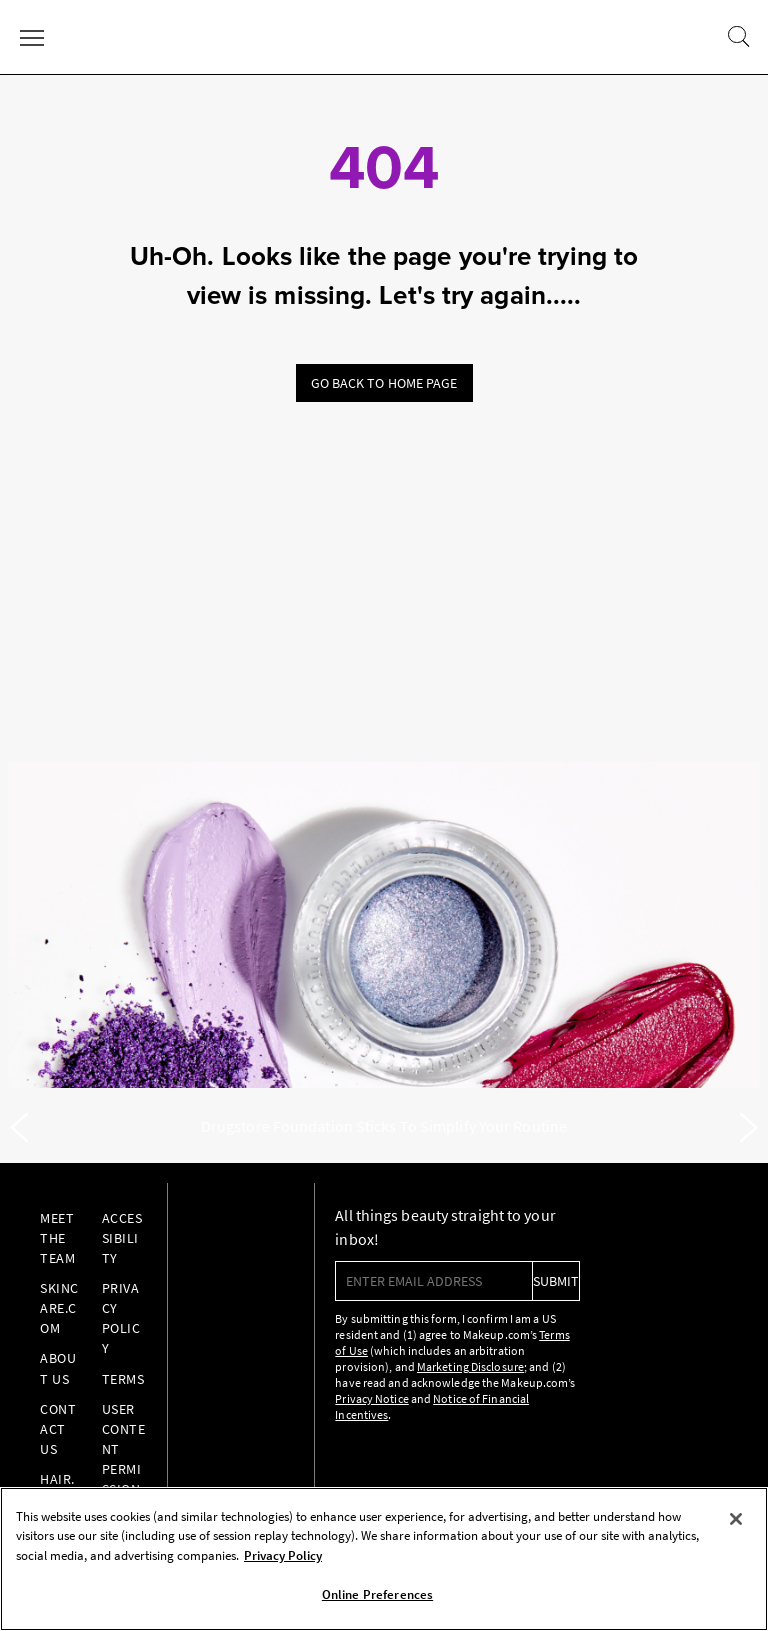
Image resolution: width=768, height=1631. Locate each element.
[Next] (749, 1128)
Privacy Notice (371, 1398)
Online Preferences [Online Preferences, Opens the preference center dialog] (377, 1594)
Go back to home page (384, 383)
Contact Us (58, 1429)
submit (556, 1281)
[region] (384, 1559)
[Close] (736, 1519)
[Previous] (19, 1128)
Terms (123, 1379)
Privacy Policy (121, 1318)
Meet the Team (57, 1238)
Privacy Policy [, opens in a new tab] (283, 1555)
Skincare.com (59, 1308)
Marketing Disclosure (470, 1366)
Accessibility (122, 1238)
